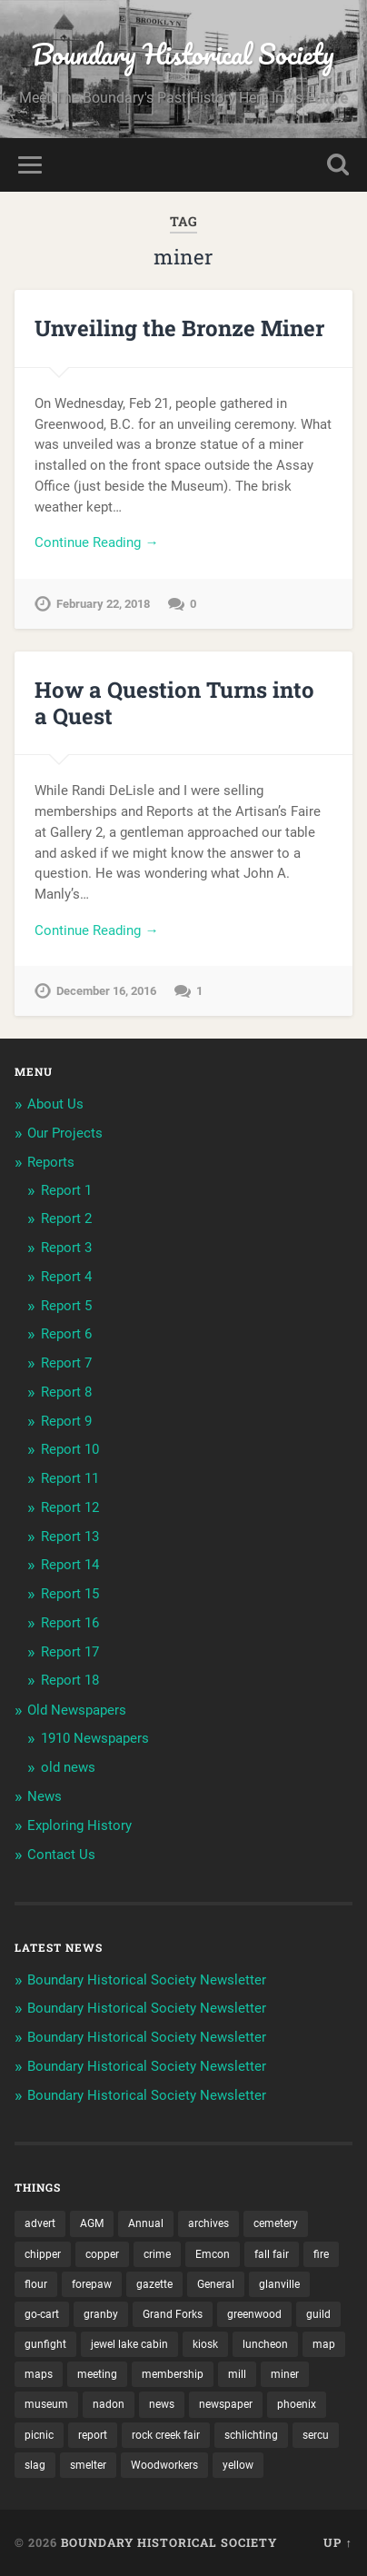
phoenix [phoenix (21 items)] (296, 2404)
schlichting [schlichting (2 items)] (251, 2435)
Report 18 (70, 1680)
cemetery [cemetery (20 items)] (275, 2223)
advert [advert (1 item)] (40, 2223)
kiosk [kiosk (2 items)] (205, 2344)
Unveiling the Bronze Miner (179, 328)
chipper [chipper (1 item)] (43, 2254)
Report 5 (66, 1306)
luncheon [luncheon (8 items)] (265, 2344)
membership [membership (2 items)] (172, 2374)
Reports (50, 1162)
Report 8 (66, 1392)
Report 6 (66, 1334)
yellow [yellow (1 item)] (238, 2465)
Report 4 (66, 1276)
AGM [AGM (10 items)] (92, 2223)
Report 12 (70, 1507)
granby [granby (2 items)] (101, 2314)
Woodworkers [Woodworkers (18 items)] (164, 2465)
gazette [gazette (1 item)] (154, 2284)
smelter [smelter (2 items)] (88, 2465)
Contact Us (61, 1854)
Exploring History (79, 1825)
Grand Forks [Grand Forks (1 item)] (173, 2314)
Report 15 (70, 1594)
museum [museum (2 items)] (46, 2404)
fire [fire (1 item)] (321, 2254)
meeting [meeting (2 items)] (97, 2374)
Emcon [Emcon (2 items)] (212, 2254)
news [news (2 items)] (161, 2404)
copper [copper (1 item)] (102, 2254)
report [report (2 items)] (92, 2435)
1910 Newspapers (95, 1738)
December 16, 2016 (106, 991)
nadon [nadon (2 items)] (108, 2404)
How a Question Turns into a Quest (174, 703)
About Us (55, 1104)
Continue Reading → (96, 542)
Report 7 (66, 1363)
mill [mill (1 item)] (237, 2374)
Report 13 (70, 1536)
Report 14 (70, 1565)
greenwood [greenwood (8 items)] (254, 2314)
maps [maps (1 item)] (39, 2374)
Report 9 (66, 1421)
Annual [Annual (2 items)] (146, 2223)
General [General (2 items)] (215, 2284)
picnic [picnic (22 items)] (39, 2435)
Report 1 (66, 1190)
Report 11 (70, 1478)
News (44, 1796)
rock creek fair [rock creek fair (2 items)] (166, 2435)
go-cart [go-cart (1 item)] (42, 2314)
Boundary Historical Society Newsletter (146, 1980)
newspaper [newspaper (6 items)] (226, 2404)
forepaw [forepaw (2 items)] (92, 2284)
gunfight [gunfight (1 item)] (45, 2344)
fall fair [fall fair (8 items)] (271, 2254)
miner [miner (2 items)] (285, 2374)
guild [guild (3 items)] (318, 2314)
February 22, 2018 (103, 604)
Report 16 (70, 1623)
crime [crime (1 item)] (157, 2254)
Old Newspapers (76, 1710)
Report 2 (66, 1218)
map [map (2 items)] (323, 2344)
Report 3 (66, 1247)
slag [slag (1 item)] (35, 2465)
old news (68, 1767)
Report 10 (70, 1449)
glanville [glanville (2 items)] (279, 2284)
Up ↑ (337, 2542)
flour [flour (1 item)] (36, 2284)
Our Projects (65, 1133)
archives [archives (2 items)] (208, 2223)
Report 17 (70, 1652)
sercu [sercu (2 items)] (316, 2435)
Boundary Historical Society (183, 54)
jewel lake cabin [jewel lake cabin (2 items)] (129, 2344)
